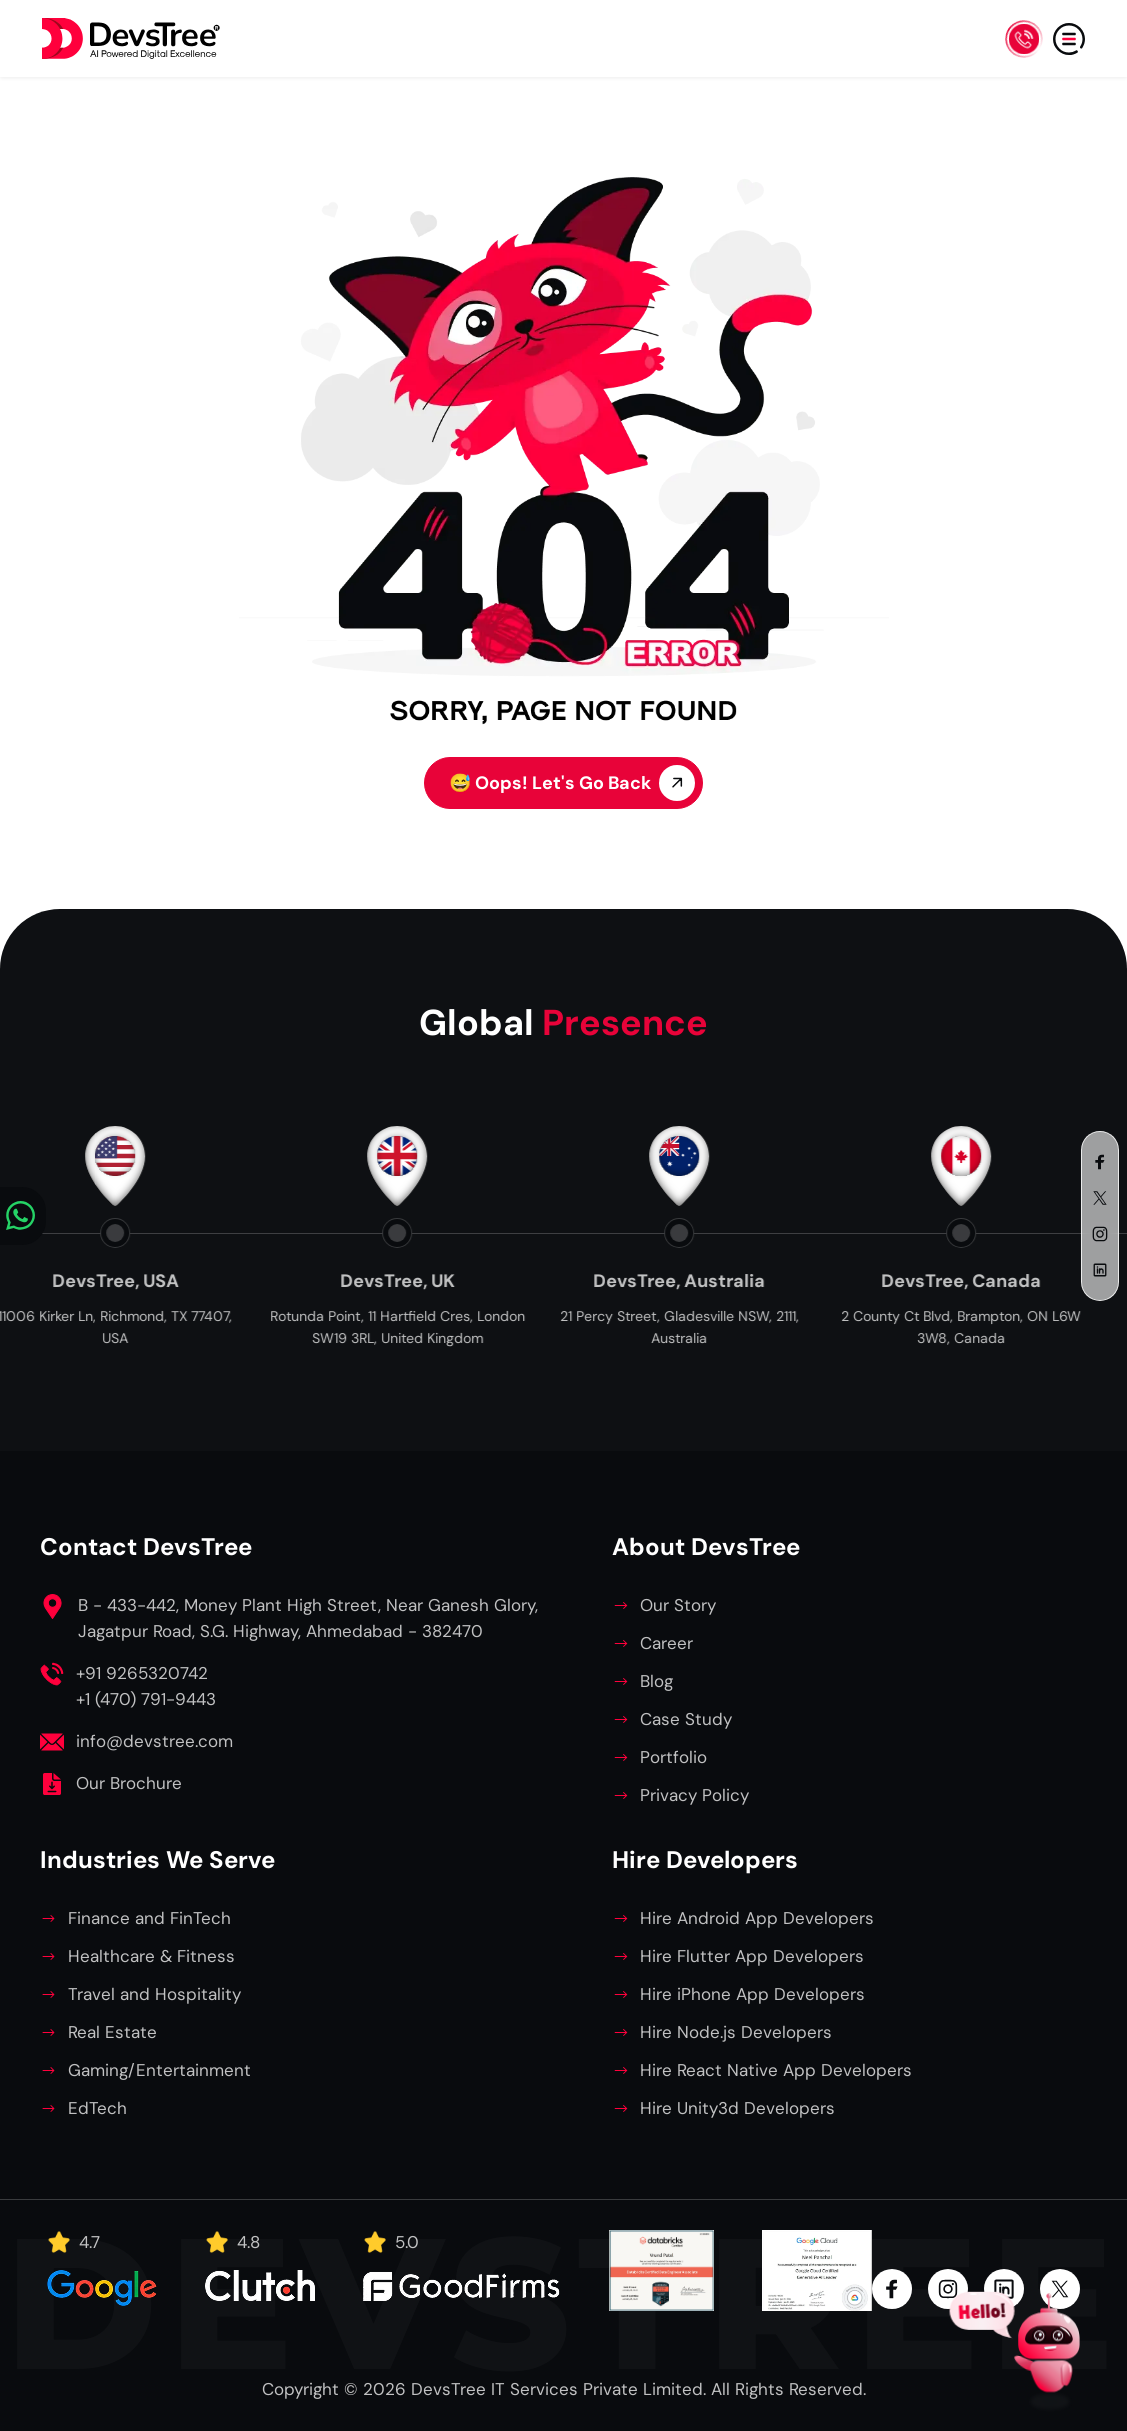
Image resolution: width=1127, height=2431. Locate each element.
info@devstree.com (154, 1741)
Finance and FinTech (149, 1918)
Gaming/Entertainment (159, 2070)
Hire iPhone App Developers (752, 1994)
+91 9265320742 (142, 1673)
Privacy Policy (694, 1795)
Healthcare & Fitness (151, 1956)
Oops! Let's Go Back (572, 783)
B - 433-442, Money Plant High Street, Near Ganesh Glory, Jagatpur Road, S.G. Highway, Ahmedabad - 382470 (308, 1618)
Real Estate (112, 2032)
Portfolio (673, 1757)
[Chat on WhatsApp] (23, 1216)
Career (666, 1643)
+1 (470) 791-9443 (146, 1699)
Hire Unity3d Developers (737, 2108)
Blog (656, 1681)
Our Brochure (129, 1783)
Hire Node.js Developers (736, 2032)
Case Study (686, 1719)
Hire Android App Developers (757, 1918)
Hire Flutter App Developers (752, 1956)
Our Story (678, 1605)
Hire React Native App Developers (776, 2070)
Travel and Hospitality (154, 1994)
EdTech (97, 2108)
